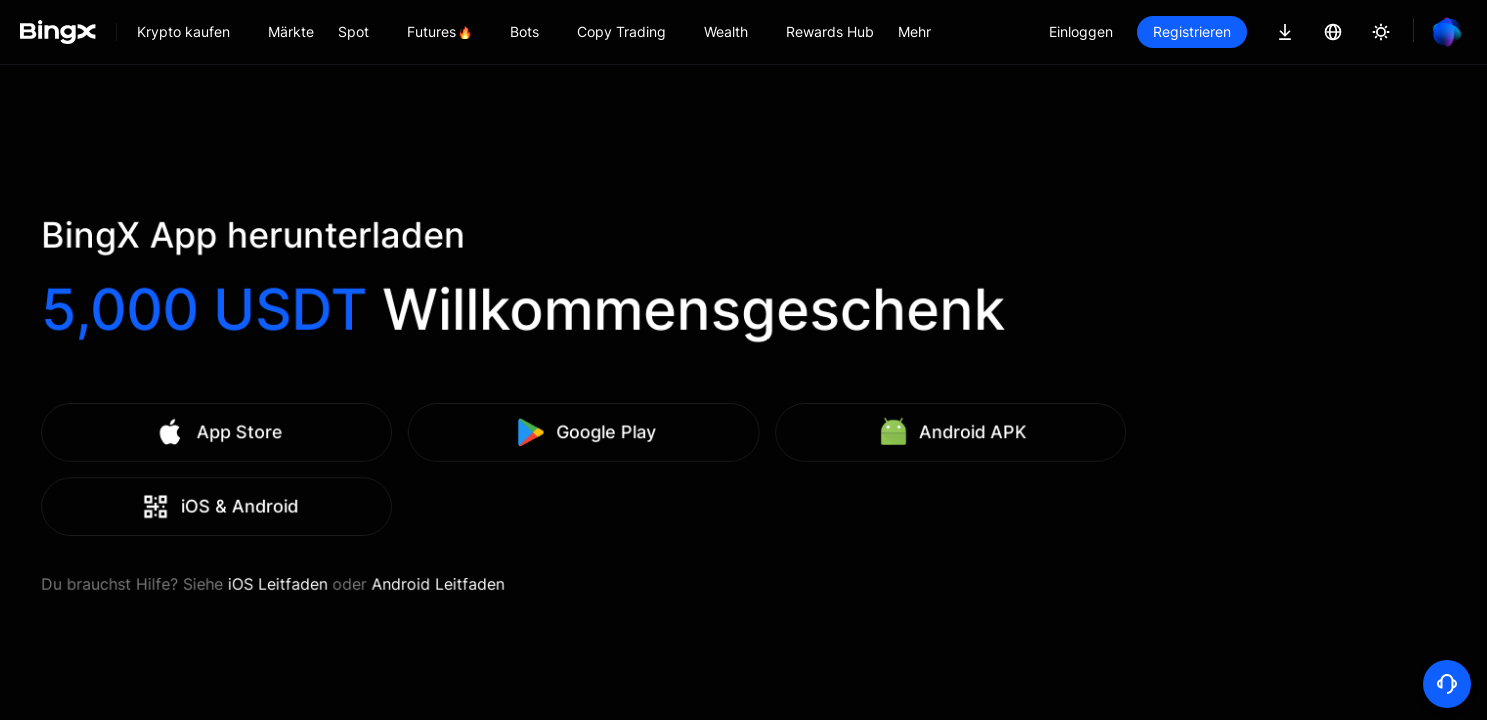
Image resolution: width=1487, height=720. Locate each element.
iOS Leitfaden (473, 567)
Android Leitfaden (604, 567)
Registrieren (1192, 31)
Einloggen (1081, 31)
